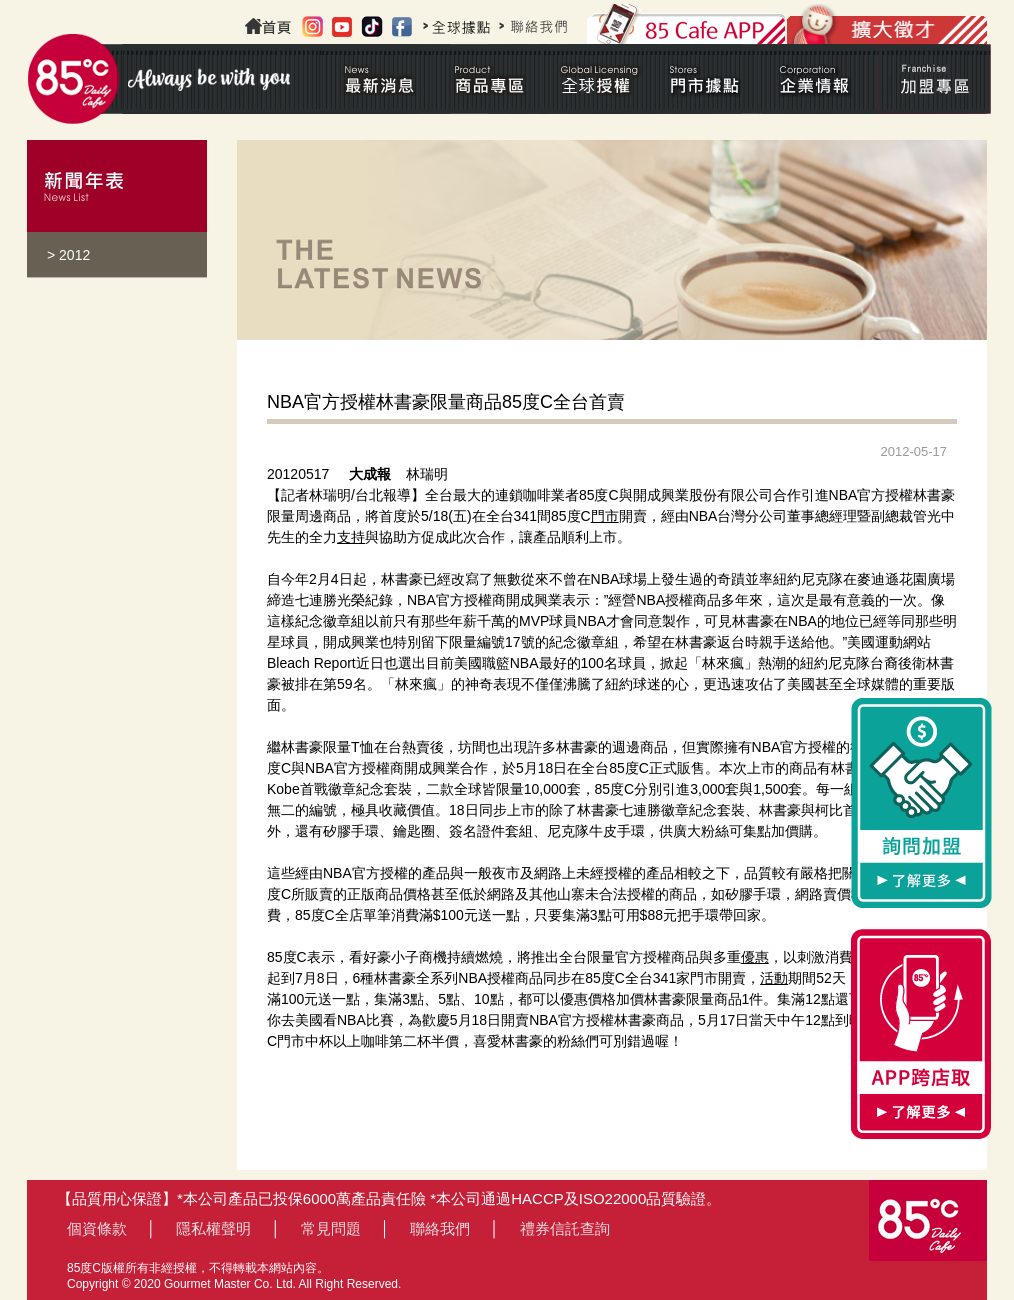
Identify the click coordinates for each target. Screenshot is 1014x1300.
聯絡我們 (440, 1228)
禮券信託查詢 (565, 1228)
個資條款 (97, 1228)
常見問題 (331, 1228)
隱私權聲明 (213, 1228)
